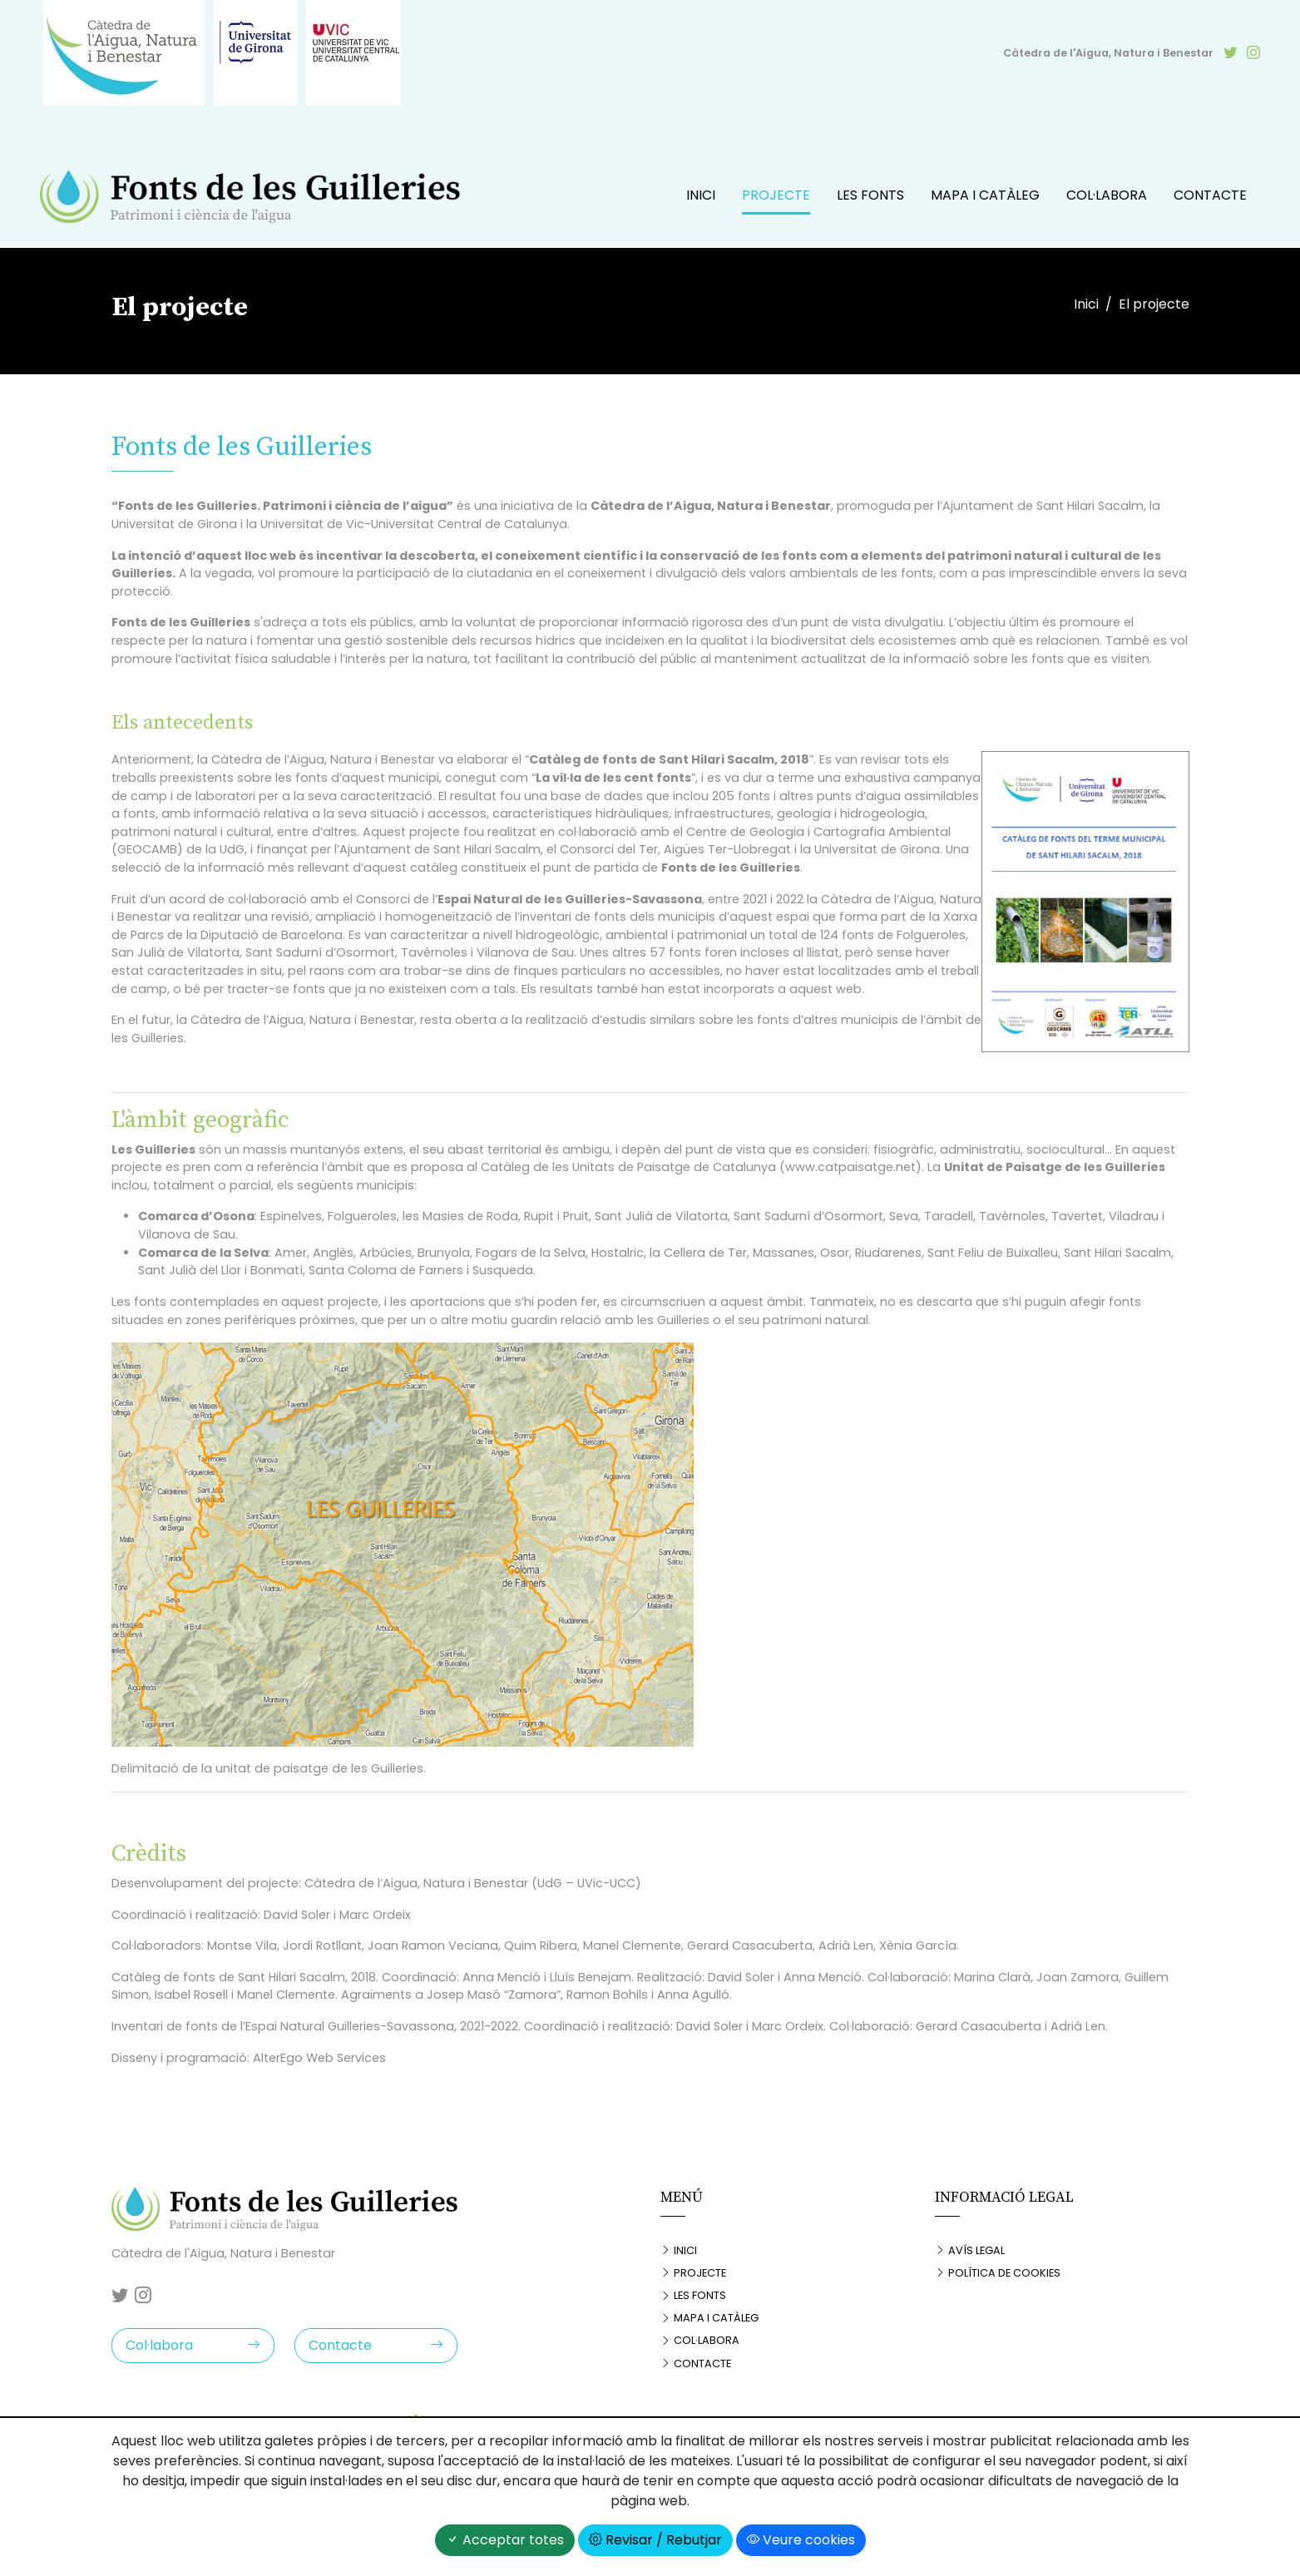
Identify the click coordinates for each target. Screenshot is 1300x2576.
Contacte (1210, 195)
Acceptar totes (505, 2539)
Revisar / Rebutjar (655, 2539)
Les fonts (870, 195)
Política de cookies (997, 2273)
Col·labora (1106, 195)
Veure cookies (801, 2539)
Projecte (776, 195)
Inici (700, 195)
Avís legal (970, 2250)
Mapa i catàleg (985, 195)
